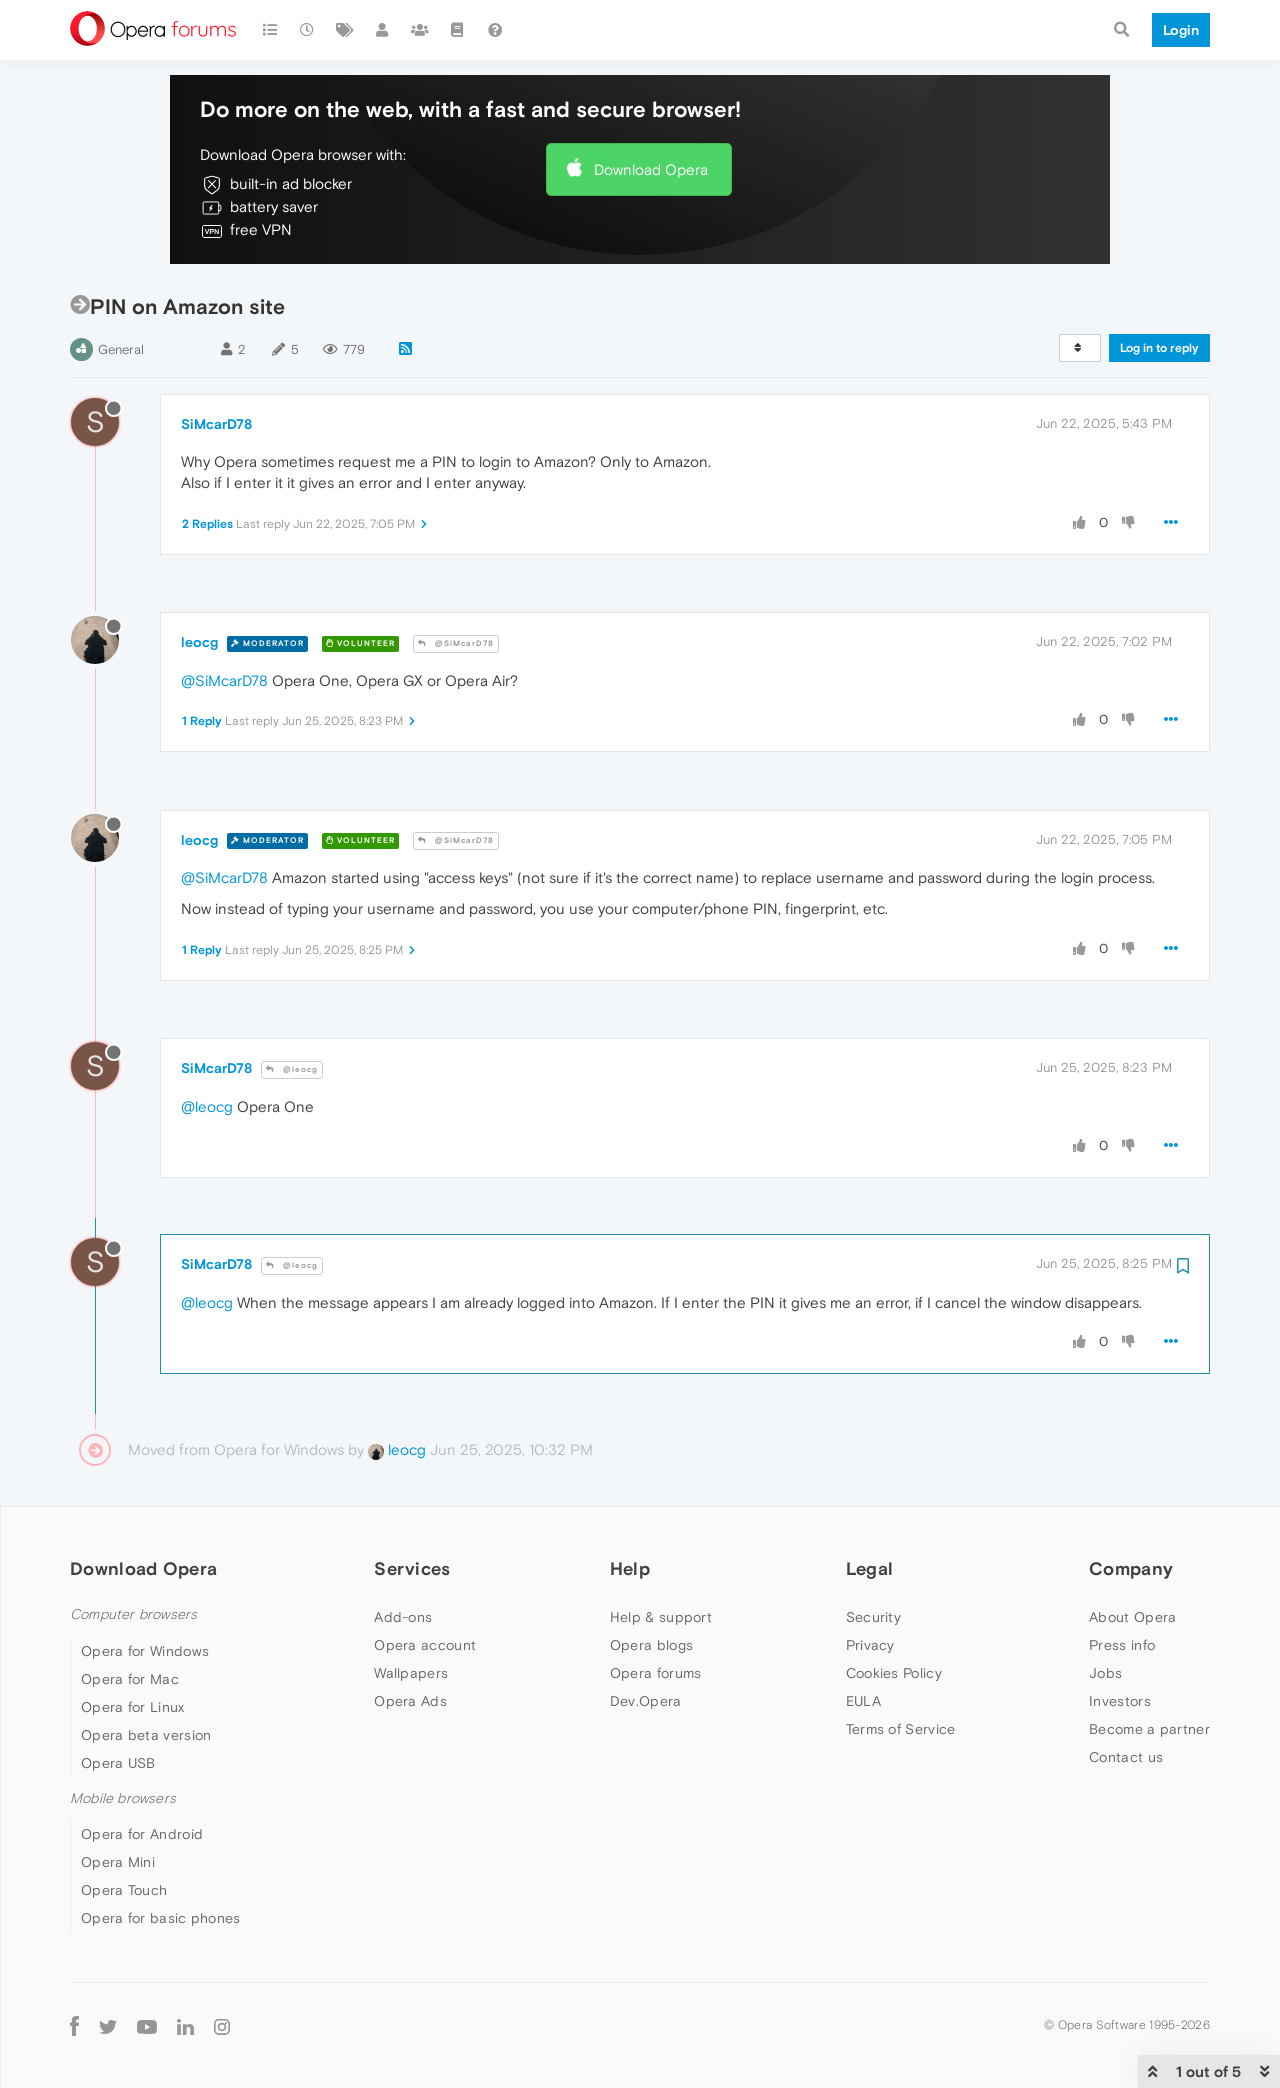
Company (1131, 1568)
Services (412, 1568)
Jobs (1105, 1673)
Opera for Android (142, 1834)
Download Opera (651, 169)
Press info (1122, 1645)
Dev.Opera (646, 1701)
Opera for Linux (133, 1707)
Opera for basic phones (161, 1918)
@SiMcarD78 (456, 643)
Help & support (661, 1617)
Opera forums (656, 1673)
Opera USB (118, 1763)
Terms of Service (901, 1729)
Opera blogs (651, 1645)
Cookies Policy (894, 1673)
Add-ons (403, 1617)
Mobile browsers (123, 1798)
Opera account (425, 1645)
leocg (199, 642)
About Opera (1132, 1617)
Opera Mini (118, 1862)
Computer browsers (133, 1614)
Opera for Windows (145, 1651)
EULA (863, 1701)
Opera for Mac (130, 1679)
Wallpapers (411, 1673)
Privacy (870, 1645)
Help (630, 1568)
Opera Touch (124, 1890)
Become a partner (1149, 1729)
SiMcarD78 (216, 424)
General (121, 349)
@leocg (292, 1069)
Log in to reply (1159, 348)
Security (873, 1617)
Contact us (1126, 1757)
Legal (870, 1568)
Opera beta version (146, 1735)
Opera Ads (410, 1701)
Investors (1120, 1701)
